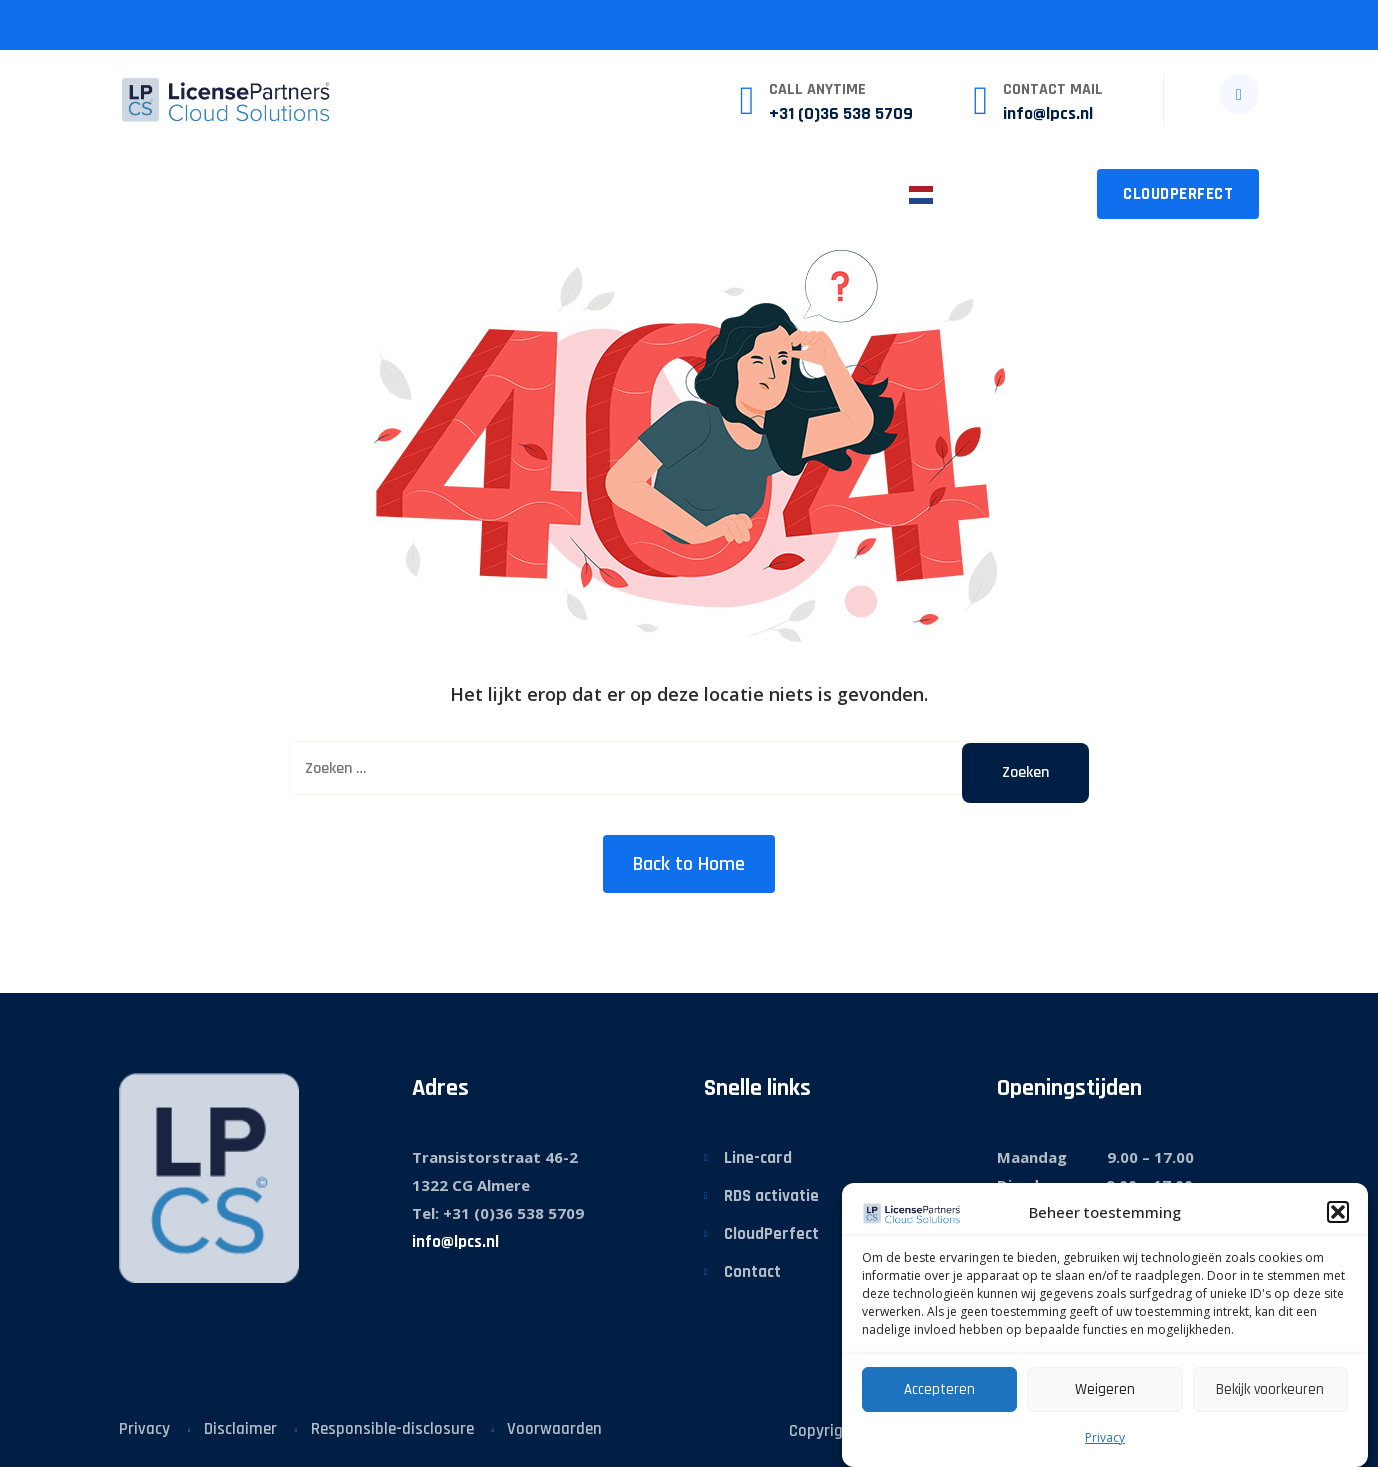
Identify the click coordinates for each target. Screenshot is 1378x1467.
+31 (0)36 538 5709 (841, 113)
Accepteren (939, 1389)
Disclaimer (240, 1429)
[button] (1338, 1212)
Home (141, 193)
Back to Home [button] (689, 864)
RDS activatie (771, 1196)
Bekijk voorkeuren (1270, 1389)
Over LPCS (713, 193)
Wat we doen (258, 193)
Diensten (390, 193)
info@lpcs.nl (1048, 113)
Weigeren (1105, 1389)
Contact (833, 193)
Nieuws (600, 193)
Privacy (1105, 1437)
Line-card (758, 1158)
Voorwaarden (554, 1429)
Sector (499, 193)
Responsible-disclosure (392, 1429)
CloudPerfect (1178, 194)
